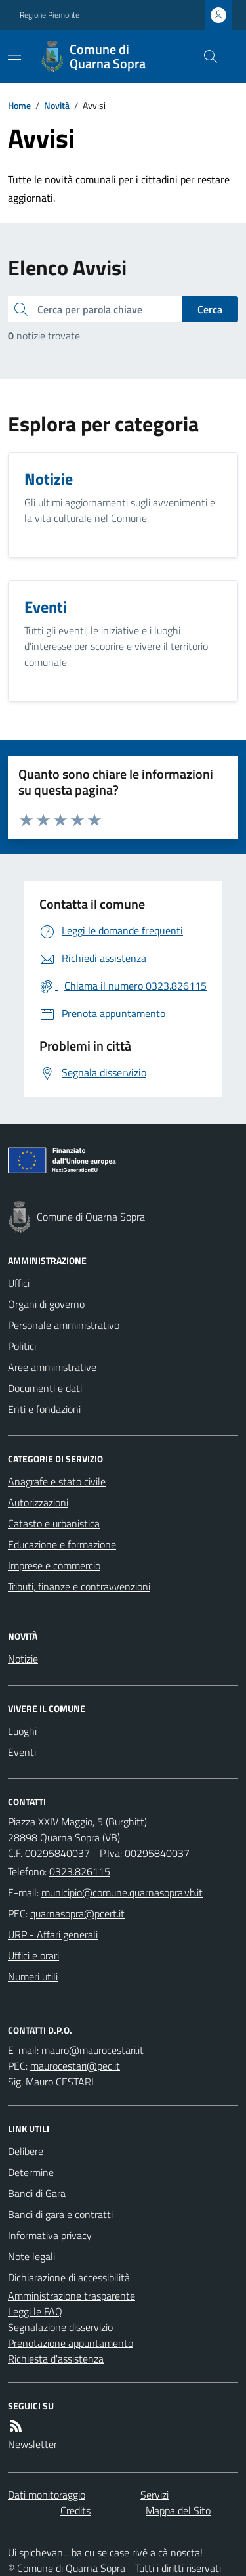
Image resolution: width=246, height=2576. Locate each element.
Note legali (31, 2256)
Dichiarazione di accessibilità (69, 2277)
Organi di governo (46, 1304)
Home (19, 105)
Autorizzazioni (38, 1502)
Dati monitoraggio (46, 2494)
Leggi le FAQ (35, 2311)
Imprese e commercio (54, 1565)
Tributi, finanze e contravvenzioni (79, 1586)
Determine (31, 2172)
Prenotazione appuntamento (70, 2343)
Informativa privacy (50, 2235)
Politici (22, 1346)
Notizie (23, 1659)
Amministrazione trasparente (71, 2295)
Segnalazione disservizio (60, 2327)
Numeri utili (33, 1976)
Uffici (19, 1283)
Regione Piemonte (49, 15)
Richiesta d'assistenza (56, 2359)
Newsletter (32, 2444)
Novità (57, 105)
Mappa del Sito (178, 2510)
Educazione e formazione (62, 1544)
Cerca (209, 309)
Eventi (22, 1752)
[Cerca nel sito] (205, 56)
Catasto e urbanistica (54, 1523)
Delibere (25, 2151)
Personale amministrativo (63, 1325)
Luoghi (22, 1731)
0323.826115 (79, 1871)
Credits (75, 2510)
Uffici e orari (33, 1955)
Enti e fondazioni (44, 1409)
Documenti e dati (45, 1388)
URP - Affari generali (53, 1934)
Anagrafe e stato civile (57, 1481)
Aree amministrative (52, 1367)
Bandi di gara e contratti (60, 2214)
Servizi (154, 2494)
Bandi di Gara (37, 2193)
